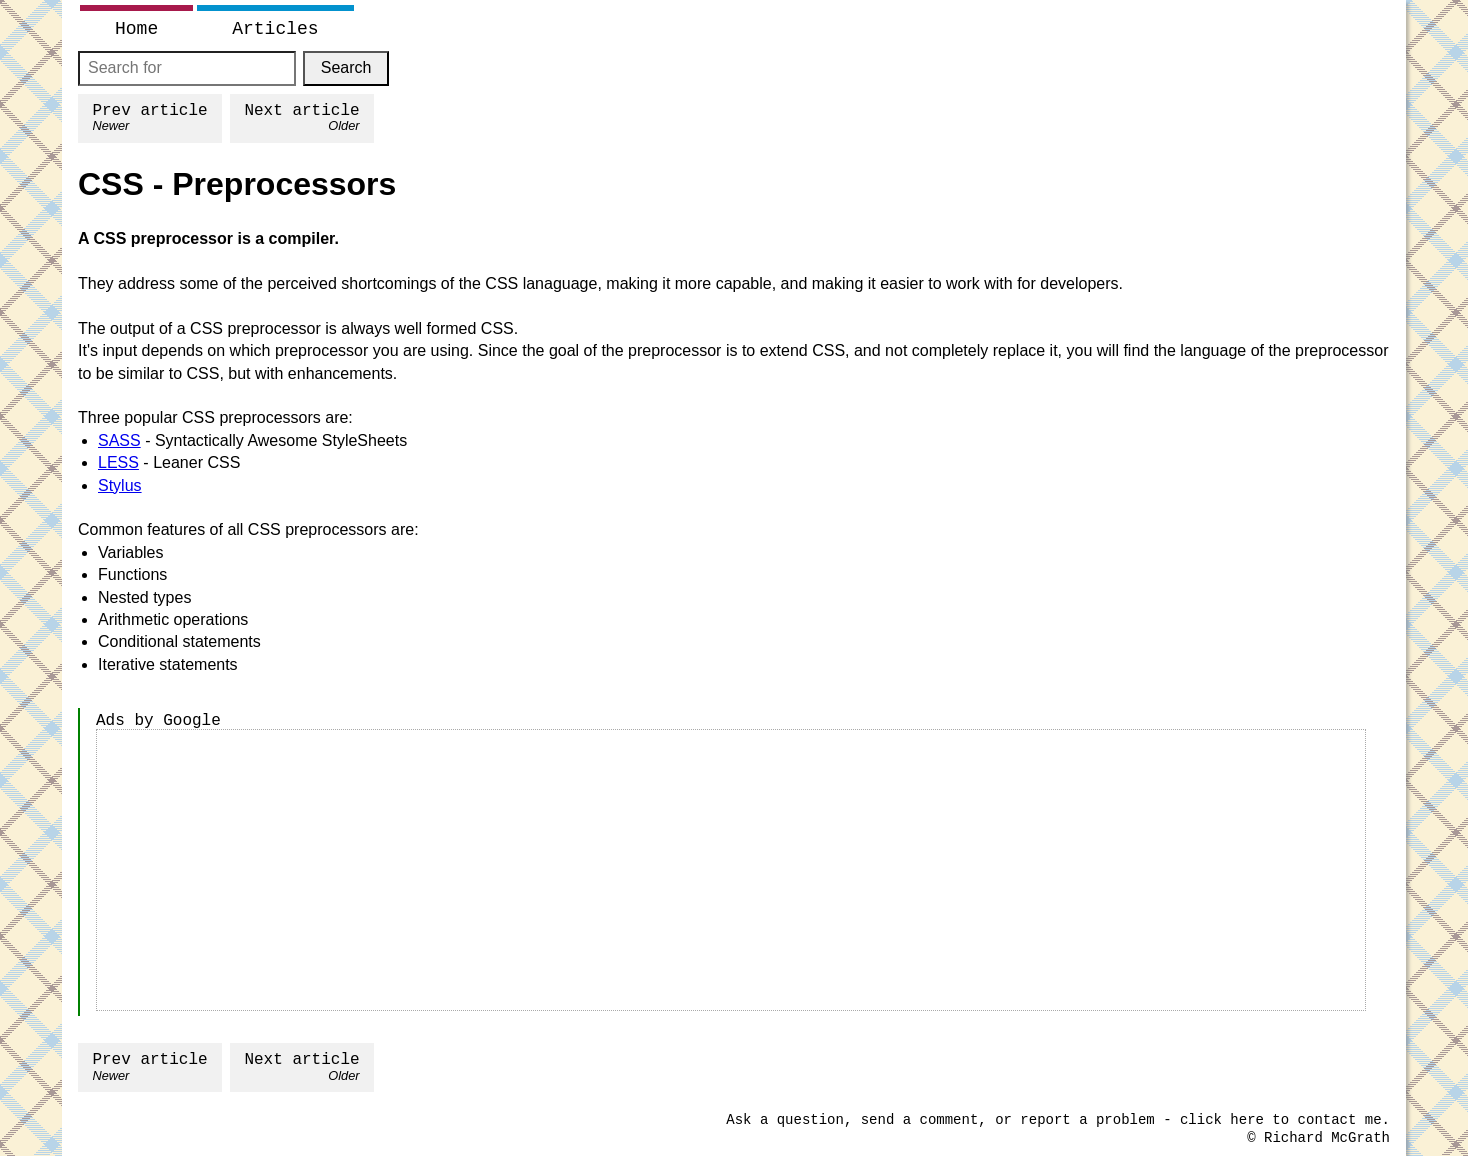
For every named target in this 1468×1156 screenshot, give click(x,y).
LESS (118, 462)
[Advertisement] (731, 870)
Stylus (120, 485)
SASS (119, 440)
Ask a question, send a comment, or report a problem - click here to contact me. (1058, 1120)
